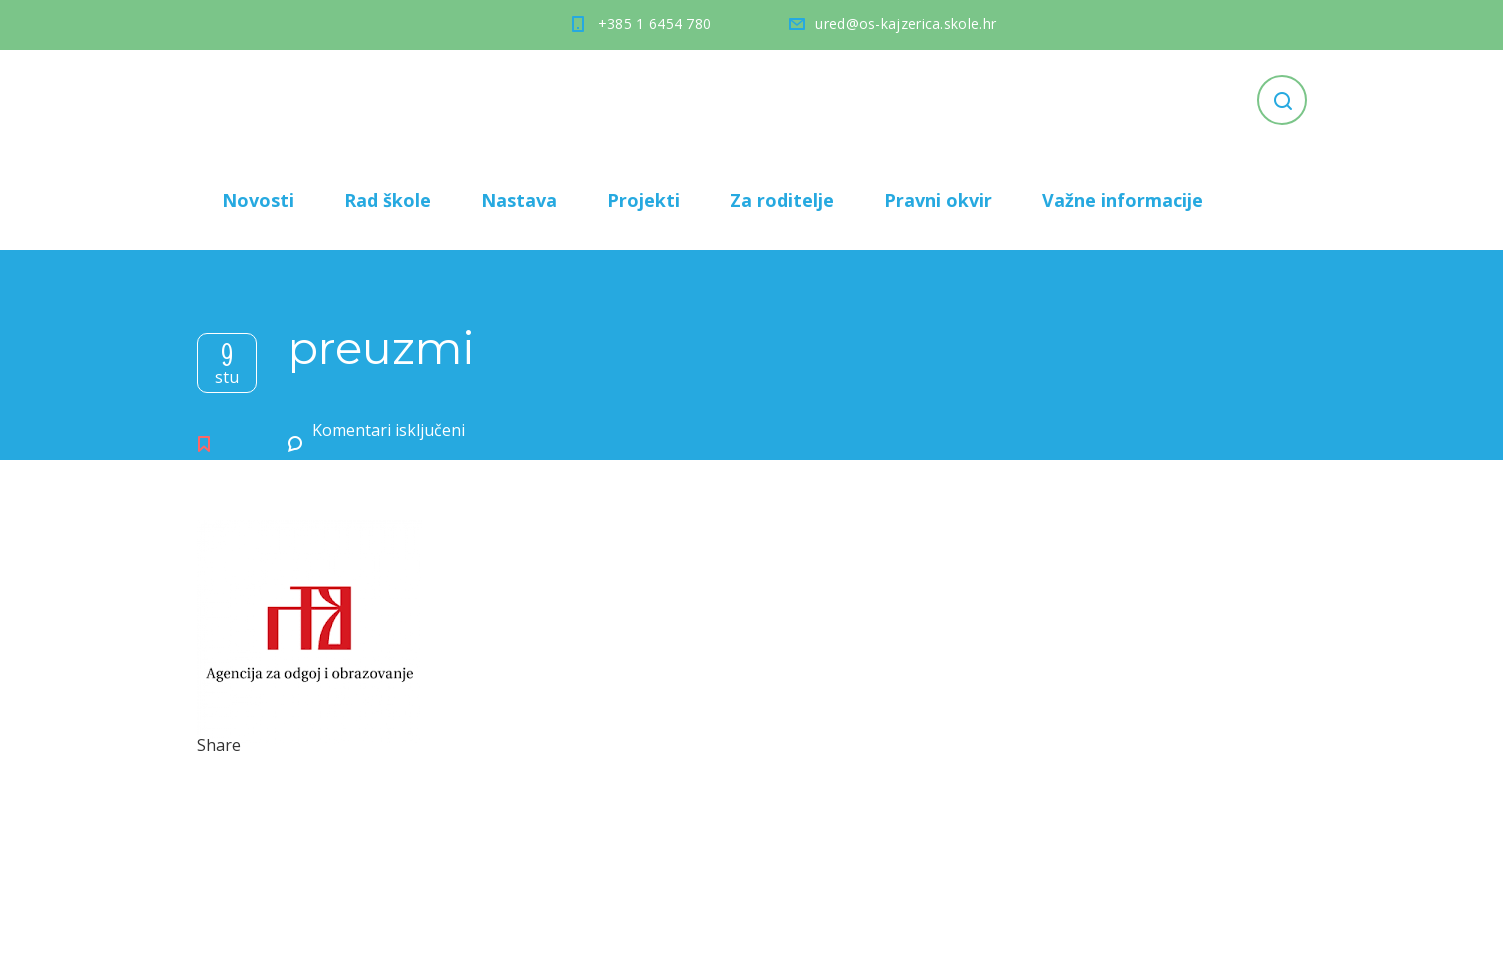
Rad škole (387, 200)
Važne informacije (1122, 200)
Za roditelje (782, 200)
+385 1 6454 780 (655, 23)
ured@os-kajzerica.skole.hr (905, 23)
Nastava (519, 200)
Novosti (258, 200)
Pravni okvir (938, 200)
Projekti (643, 200)
